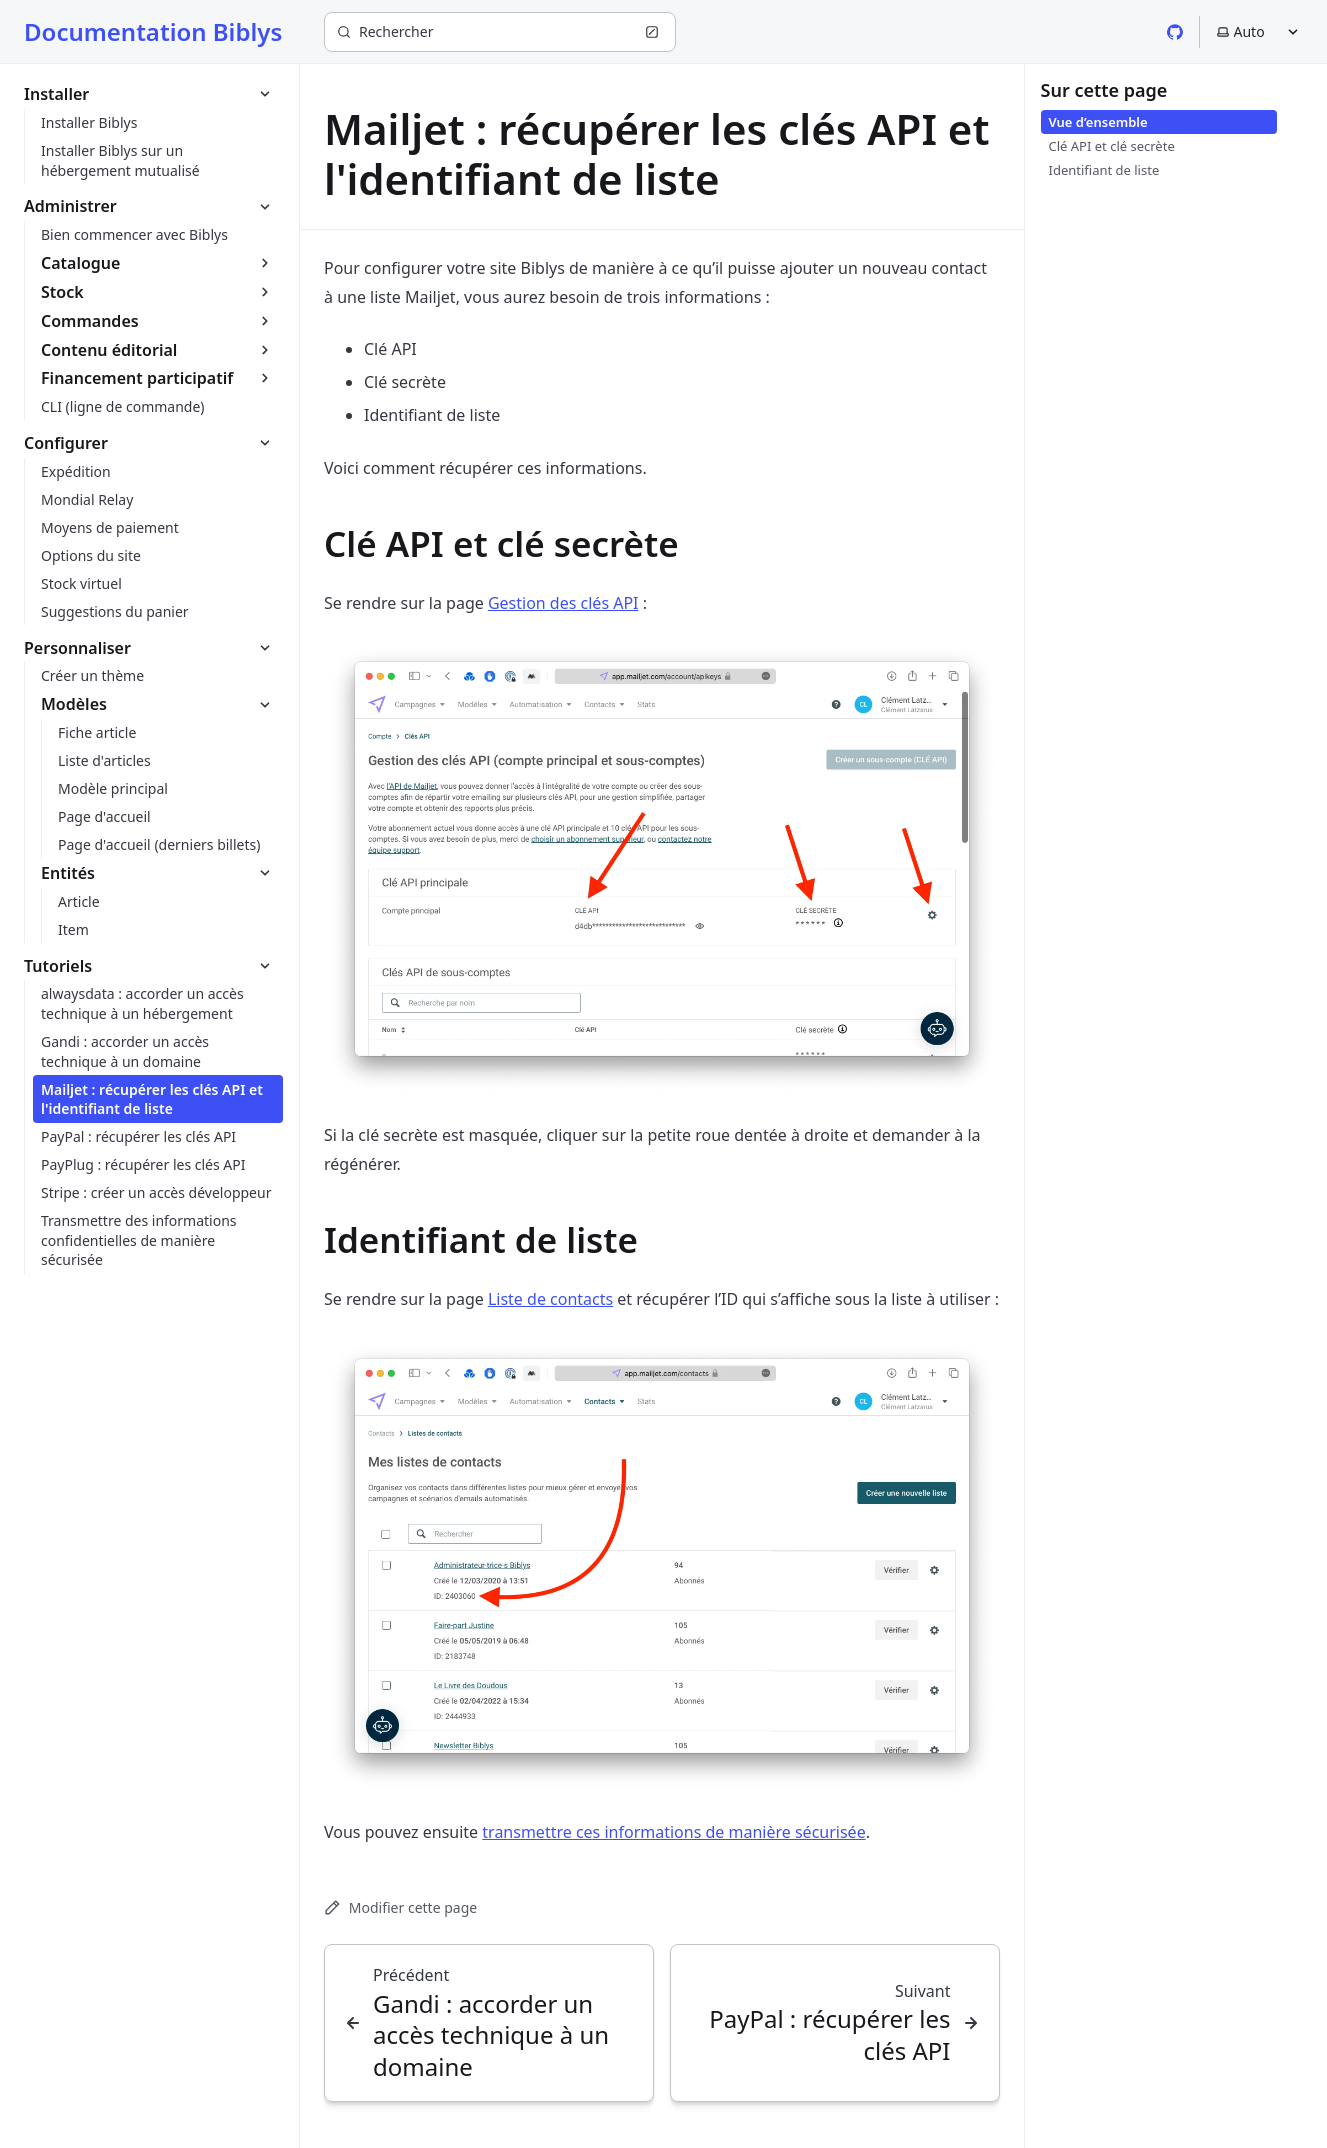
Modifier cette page (400, 1907)
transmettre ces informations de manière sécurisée (673, 1832)
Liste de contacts (550, 1299)
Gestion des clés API (563, 603)
